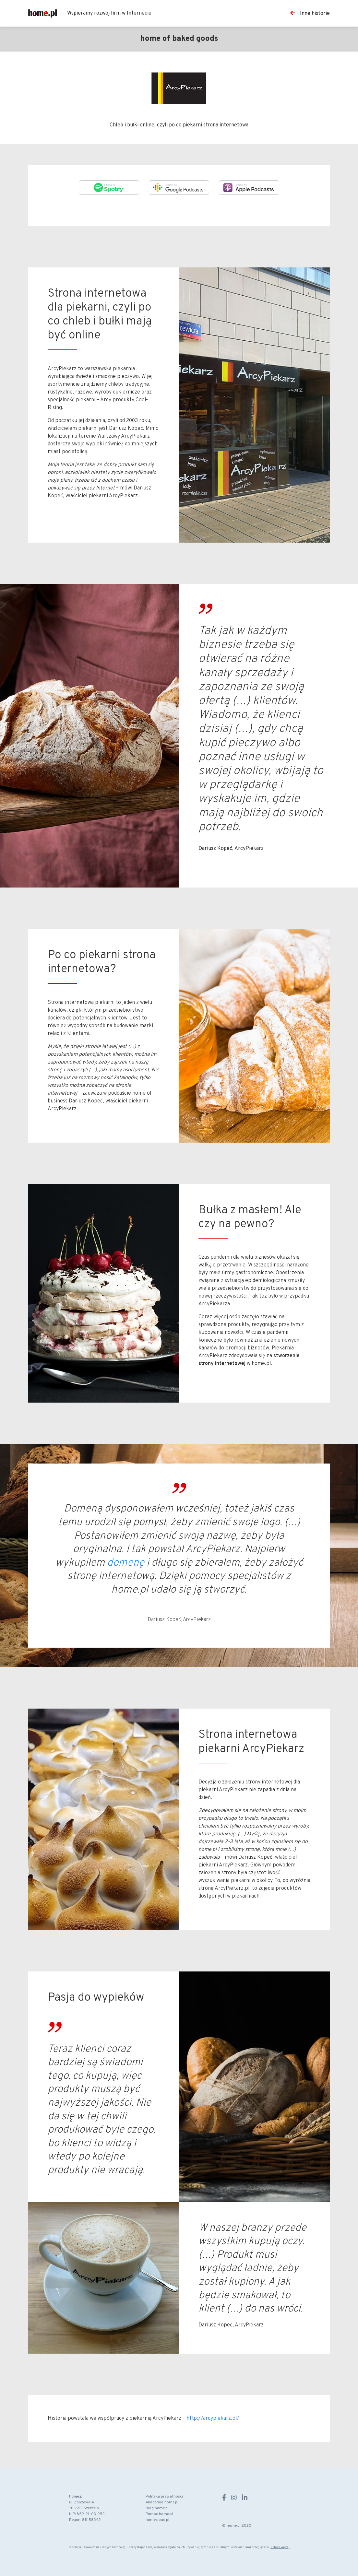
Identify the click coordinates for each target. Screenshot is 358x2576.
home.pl (76, 2496)
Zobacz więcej (280, 2547)
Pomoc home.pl (159, 2514)
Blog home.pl (157, 2508)
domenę (125, 1563)
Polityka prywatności (164, 2496)
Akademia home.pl (162, 2502)
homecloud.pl (157, 2520)
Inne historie (310, 13)
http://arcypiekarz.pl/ (212, 2418)
